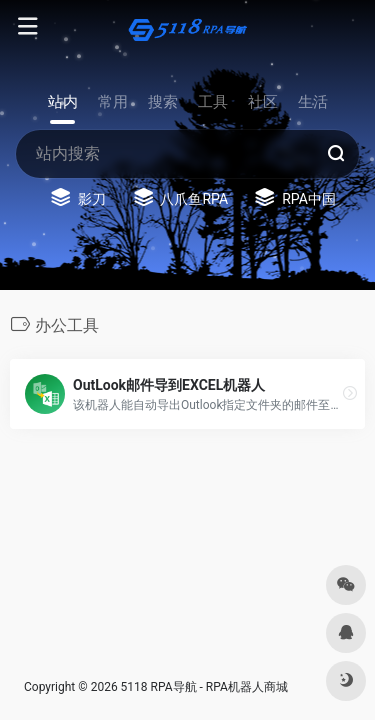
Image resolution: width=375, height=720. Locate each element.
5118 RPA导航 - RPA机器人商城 (204, 687)
